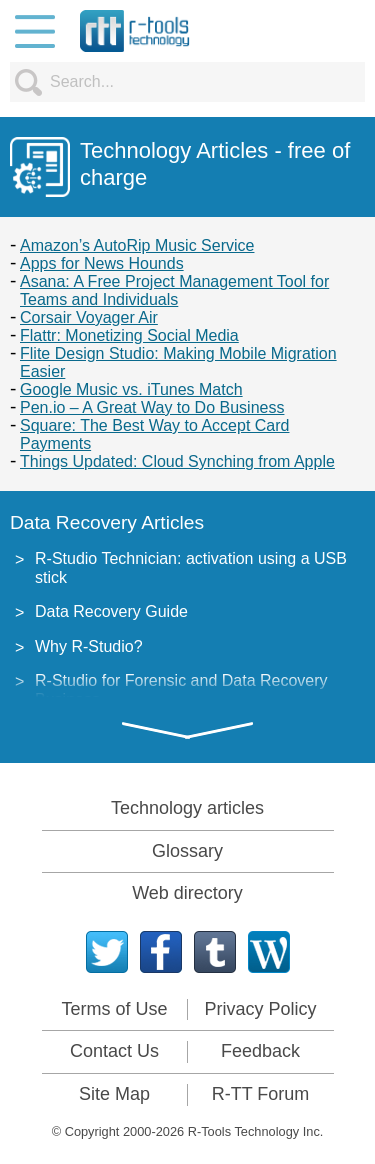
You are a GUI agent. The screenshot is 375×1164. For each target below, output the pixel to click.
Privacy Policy (260, 1009)
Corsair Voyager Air (89, 317)
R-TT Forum (261, 1094)
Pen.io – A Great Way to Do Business (152, 407)
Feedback (260, 1051)
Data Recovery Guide (111, 611)
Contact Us (114, 1051)
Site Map (114, 1094)
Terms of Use (114, 1009)
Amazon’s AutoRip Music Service (137, 245)
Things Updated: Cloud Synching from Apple (177, 461)
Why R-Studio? (89, 646)
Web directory (187, 893)
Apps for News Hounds (102, 263)
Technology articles (187, 808)
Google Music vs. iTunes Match (131, 389)
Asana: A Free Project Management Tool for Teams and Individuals (174, 290)
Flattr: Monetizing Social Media (129, 335)
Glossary (187, 851)
